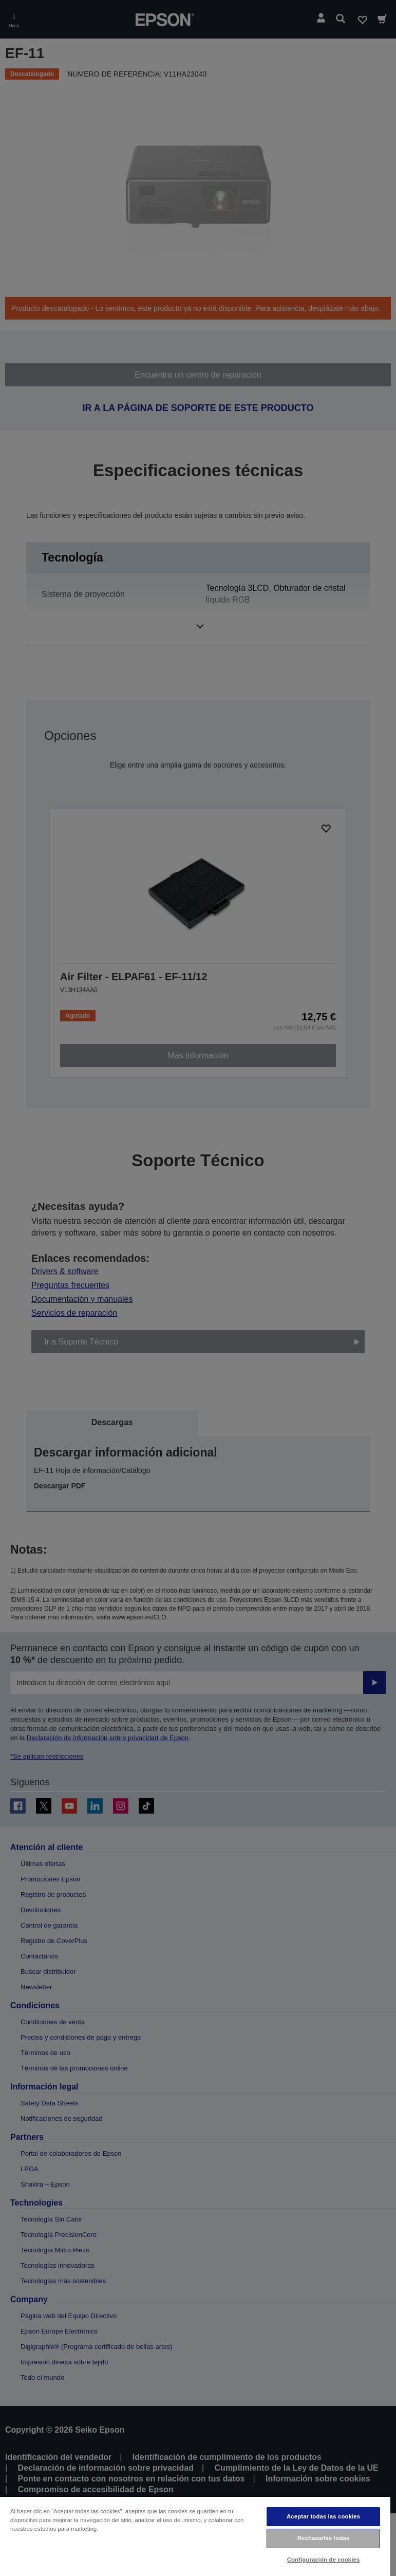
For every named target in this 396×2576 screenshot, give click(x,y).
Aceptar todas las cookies (323, 2516)
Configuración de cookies (323, 2559)
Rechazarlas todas (323, 2538)
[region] (195, 2536)
